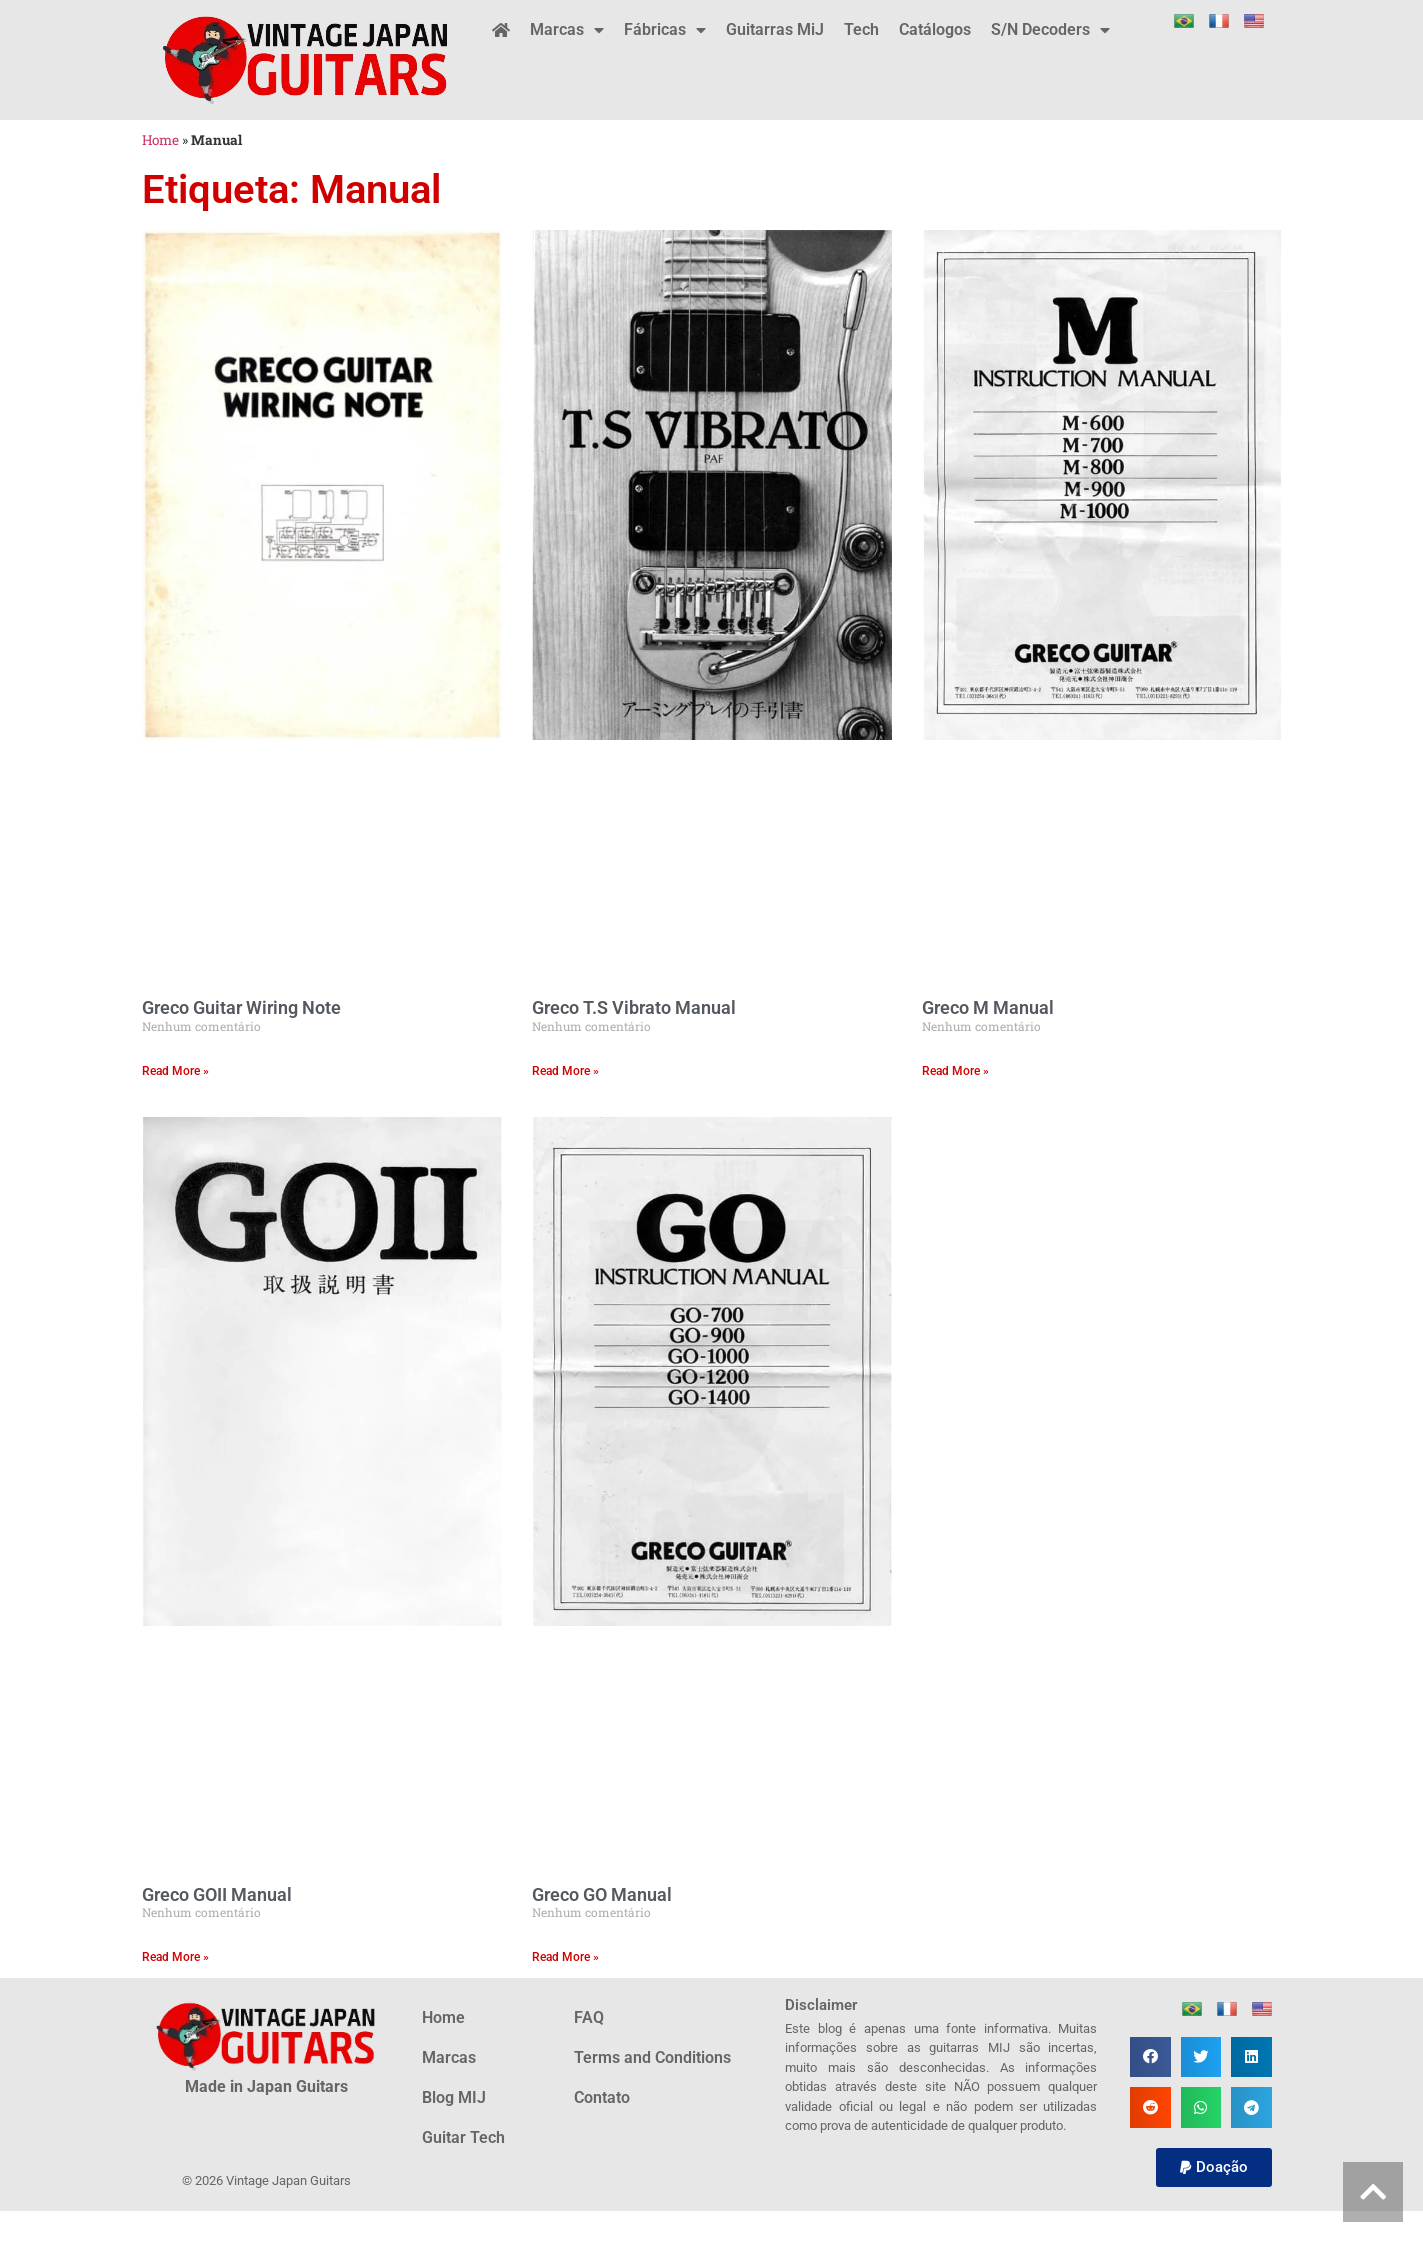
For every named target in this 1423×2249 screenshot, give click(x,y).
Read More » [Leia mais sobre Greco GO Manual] (565, 1957)
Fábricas (665, 30)
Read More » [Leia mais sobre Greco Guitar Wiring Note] (175, 1071)
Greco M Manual (988, 1007)
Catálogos (935, 29)
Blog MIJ (454, 2097)
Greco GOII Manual (217, 1894)
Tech (861, 29)
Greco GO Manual (602, 1894)
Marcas (567, 30)
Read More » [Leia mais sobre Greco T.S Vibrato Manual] (565, 1071)
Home (160, 140)
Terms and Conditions (652, 2057)
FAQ (589, 2017)
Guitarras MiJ (775, 29)
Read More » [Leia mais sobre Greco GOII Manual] (175, 1957)
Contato (602, 2097)
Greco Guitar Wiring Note (241, 1007)
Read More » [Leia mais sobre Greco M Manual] (955, 1071)
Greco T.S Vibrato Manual (634, 1007)
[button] (1150, 2057)
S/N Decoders (1050, 30)
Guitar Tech (463, 2137)
